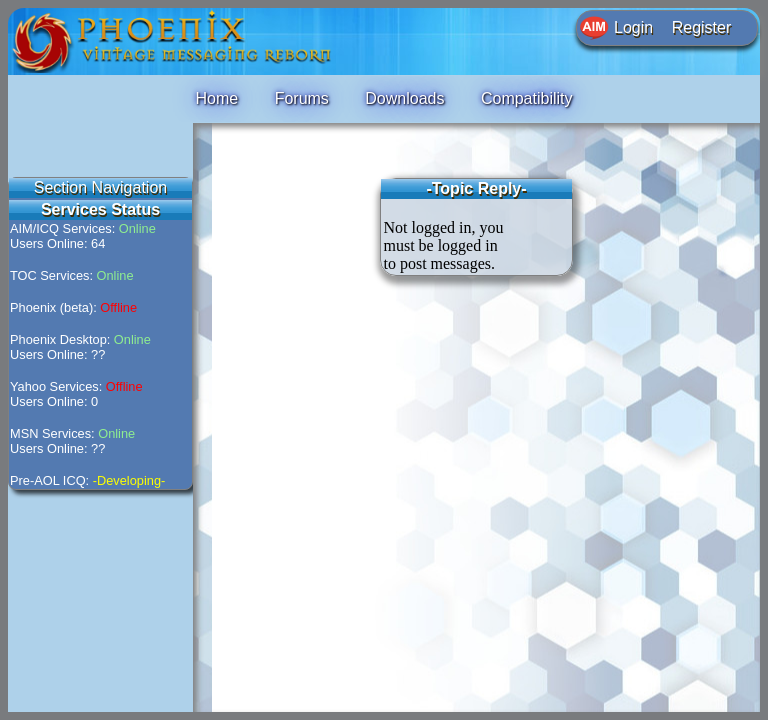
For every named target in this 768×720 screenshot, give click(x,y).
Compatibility (527, 98)
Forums (302, 98)
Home (216, 98)
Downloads (404, 98)
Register (702, 27)
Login (633, 27)
